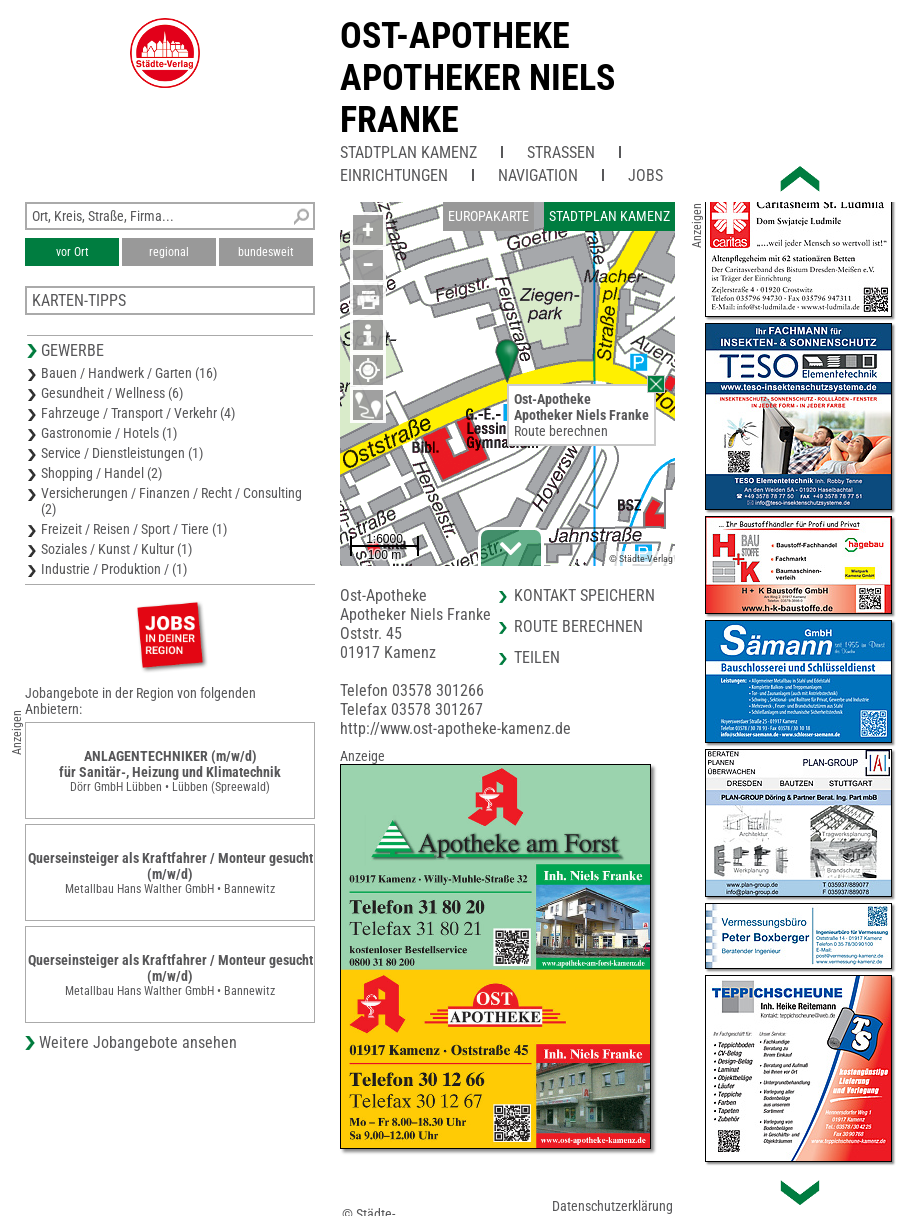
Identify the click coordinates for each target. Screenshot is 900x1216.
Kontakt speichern (584, 595)
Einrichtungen (394, 175)
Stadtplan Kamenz (408, 152)
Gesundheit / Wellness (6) (112, 393)
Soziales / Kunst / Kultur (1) (116, 549)
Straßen (561, 152)
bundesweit (266, 252)
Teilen (537, 657)
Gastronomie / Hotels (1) (109, 433)
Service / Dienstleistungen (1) (122, 453)
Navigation (538, 175)
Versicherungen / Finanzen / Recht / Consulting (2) (171, 501)
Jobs (645, 175)
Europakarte (488, 216)
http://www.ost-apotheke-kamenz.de (455, 728)
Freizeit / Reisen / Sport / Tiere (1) (134, 529)
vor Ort (72, 252)
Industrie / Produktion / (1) (114, 569)
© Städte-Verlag (641, 558)
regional (169, 252)
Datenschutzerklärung (612, 1206)
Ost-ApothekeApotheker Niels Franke (477, 78)
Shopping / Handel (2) (101, 473)
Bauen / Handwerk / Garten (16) (129, 373)
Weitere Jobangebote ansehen (138, 1042)
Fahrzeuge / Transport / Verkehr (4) (138, 413)
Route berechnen (561, 431)
